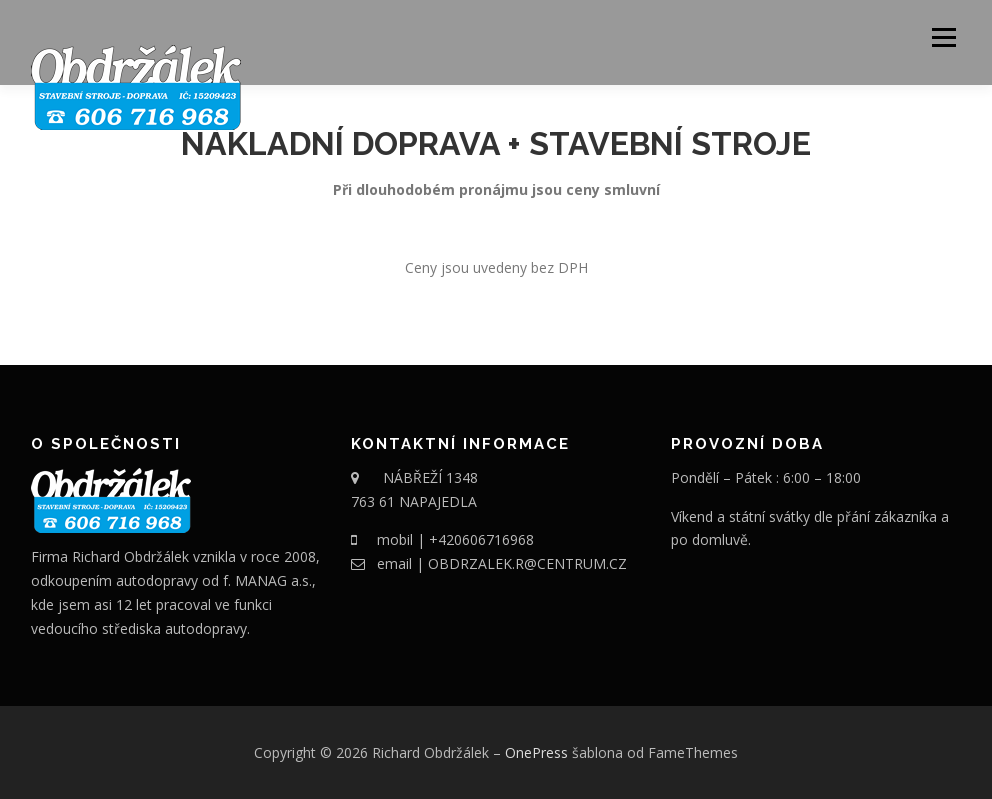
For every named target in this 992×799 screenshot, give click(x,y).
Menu (943, 37)
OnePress (536, 752)
